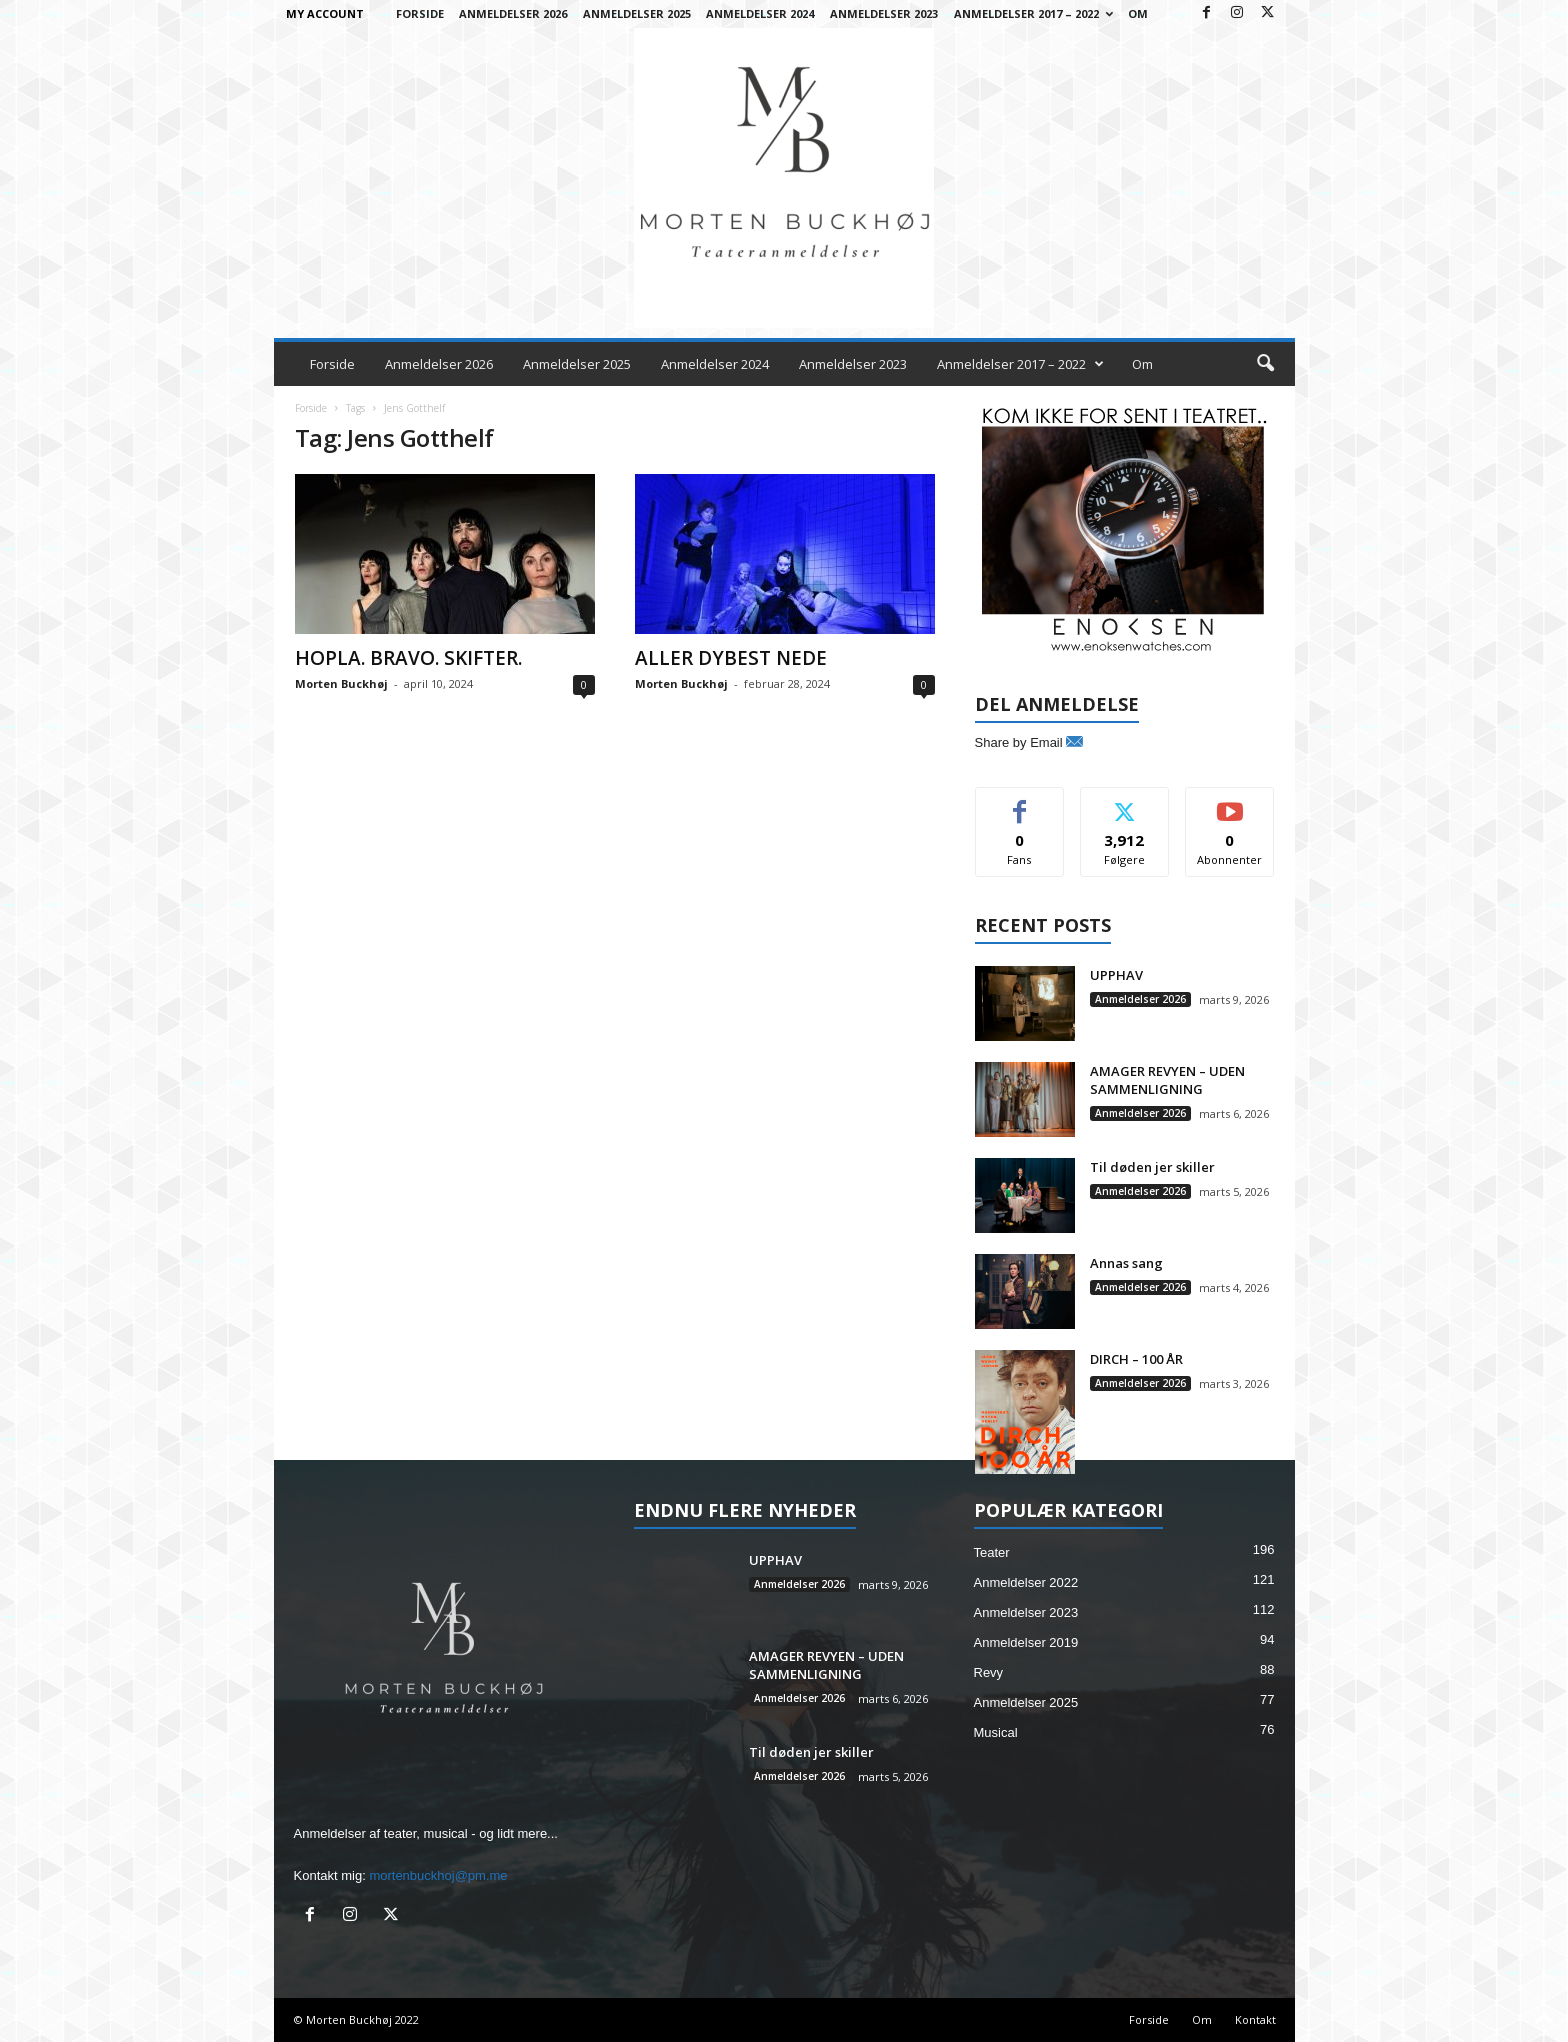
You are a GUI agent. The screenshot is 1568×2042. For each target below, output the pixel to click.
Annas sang (1126, 1263)
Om (1138, 13)
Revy (989, 1672)
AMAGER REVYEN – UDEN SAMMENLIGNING (1167, 1080)
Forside (420, 13)
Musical (996, 1732)
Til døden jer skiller (1152, 1167)
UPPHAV (1116, 975)
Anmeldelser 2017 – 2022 (1033, 13)
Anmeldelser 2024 (760, 13)
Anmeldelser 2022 (1026, 1582)
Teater (992, 1552)
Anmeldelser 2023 (884, 13)
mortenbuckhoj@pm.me (438, 1875)
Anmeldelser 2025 (637, 13)
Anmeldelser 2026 (513, 13)
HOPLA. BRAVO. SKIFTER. (408, 658)
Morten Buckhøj (341, 683)
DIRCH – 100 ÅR (1136, 1359)
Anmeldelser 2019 (1026, 1642)
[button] (1265, 364)
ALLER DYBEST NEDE (731, 658)
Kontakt (1255, 2019)
